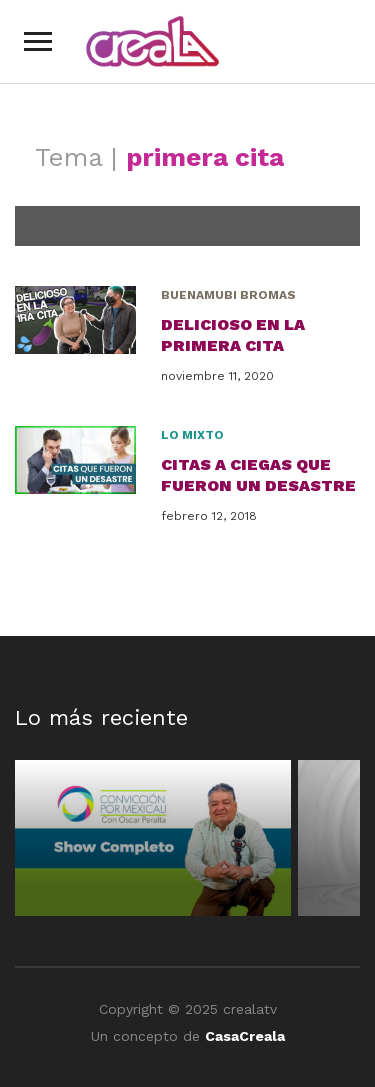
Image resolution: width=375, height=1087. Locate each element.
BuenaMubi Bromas (228, 295)
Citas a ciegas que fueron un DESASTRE (258, 475)
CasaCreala (245, 1036)
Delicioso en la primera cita (233, 335)
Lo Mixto (192, 435)
